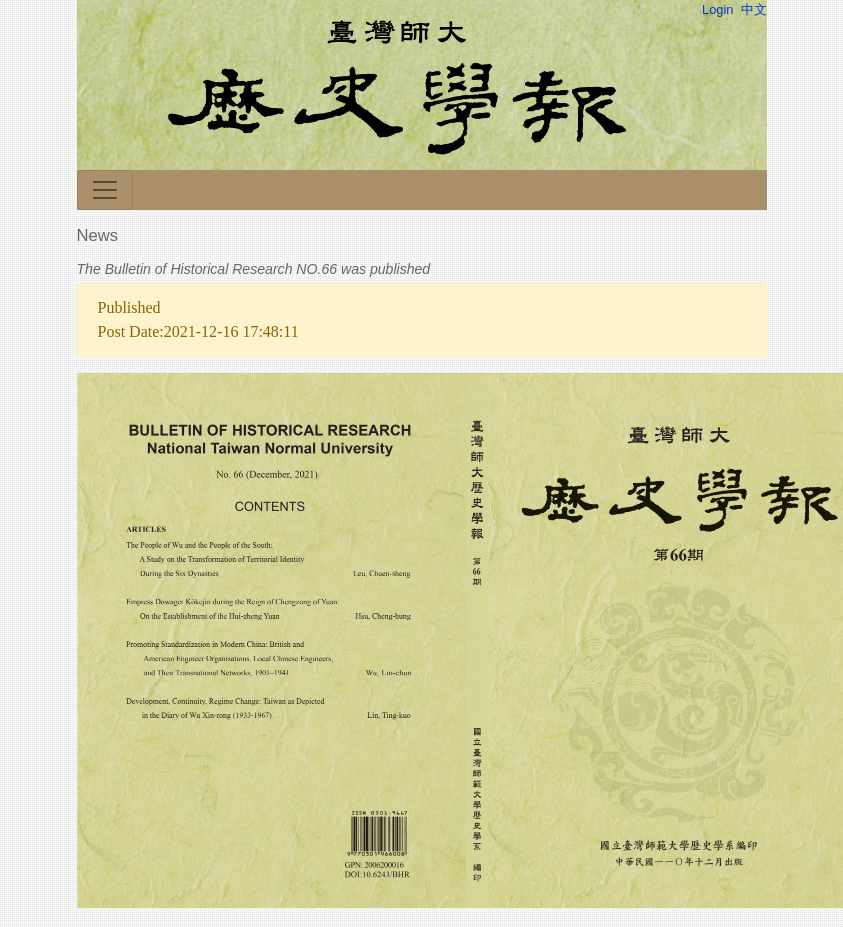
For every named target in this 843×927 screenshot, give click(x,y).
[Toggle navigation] (105, 190)
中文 (754, 9)
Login (717, 9)
